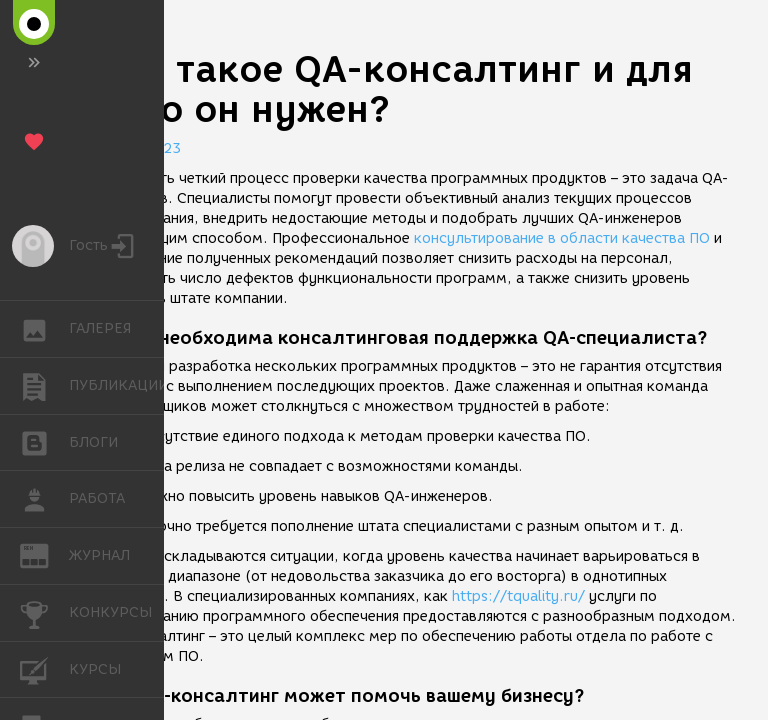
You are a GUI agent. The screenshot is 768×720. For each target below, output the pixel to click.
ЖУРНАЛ (44, 554)
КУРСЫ (44, 668)
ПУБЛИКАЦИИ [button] (44, 386)
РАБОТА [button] (44, 499)
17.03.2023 (140, 148)
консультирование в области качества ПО (562, 238)
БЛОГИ (44, 441)
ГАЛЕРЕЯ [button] (44, 329)
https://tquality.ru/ (518, 596)
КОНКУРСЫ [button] (44, 613)
